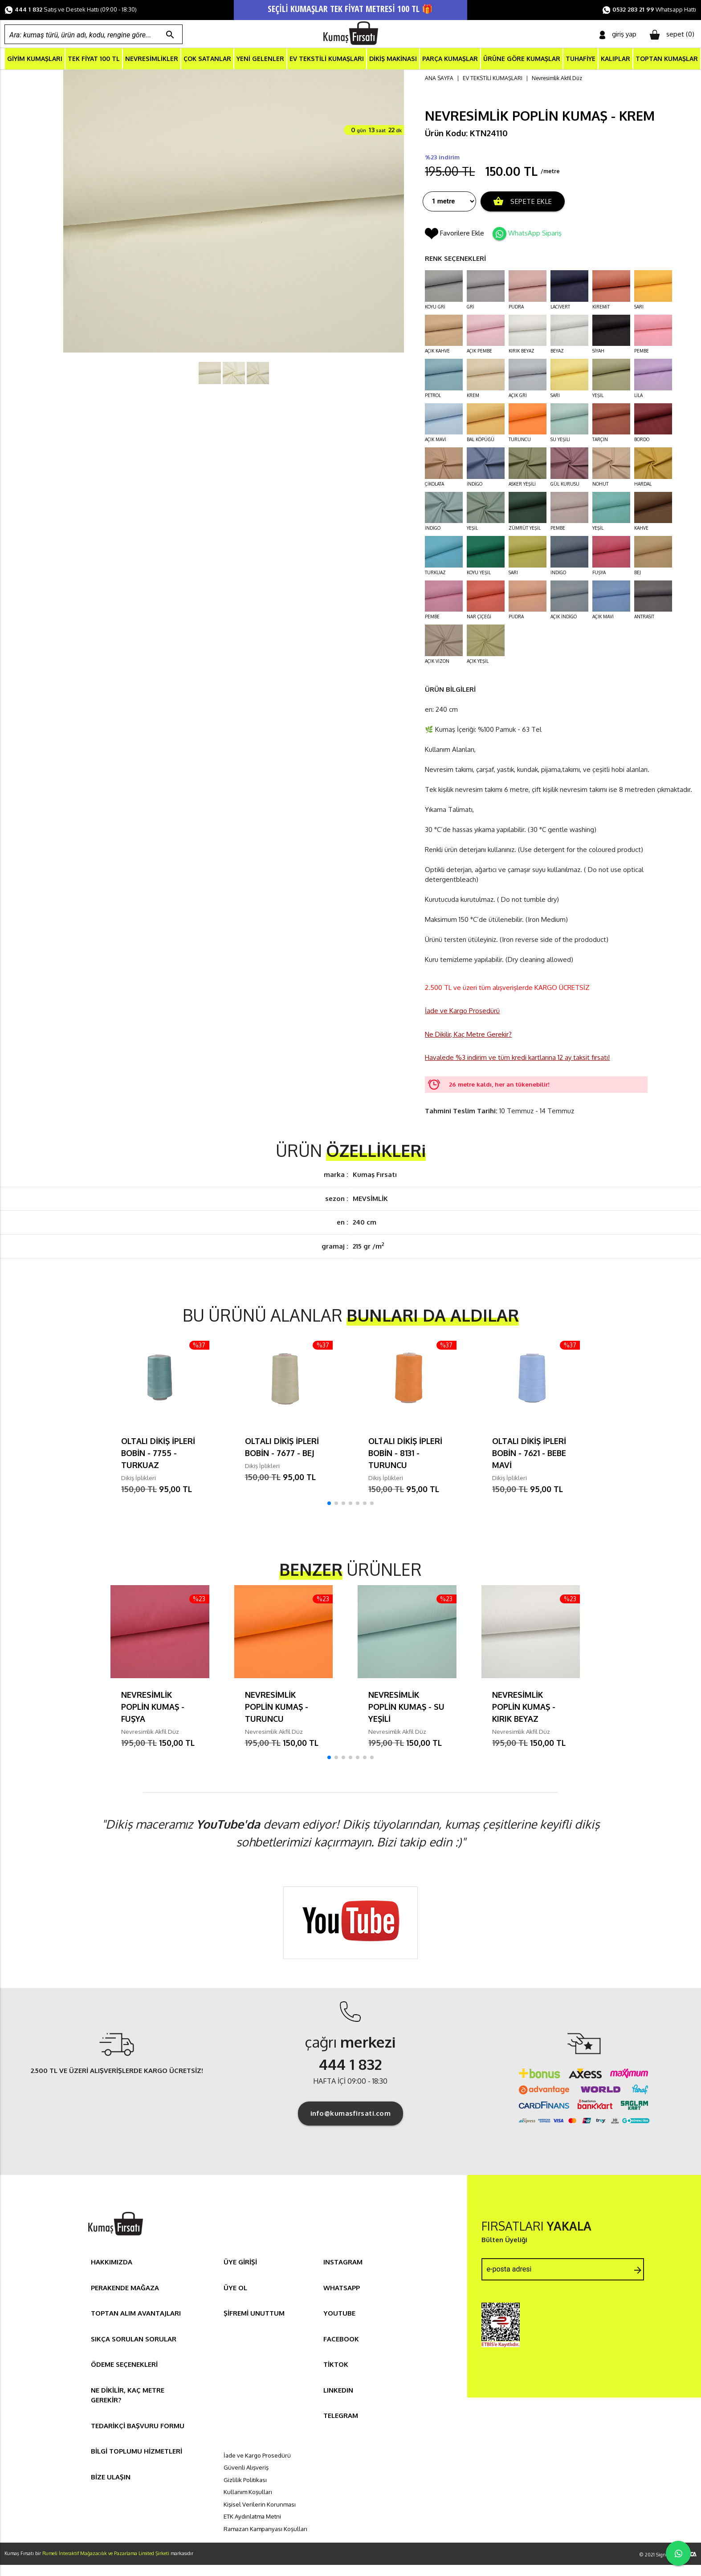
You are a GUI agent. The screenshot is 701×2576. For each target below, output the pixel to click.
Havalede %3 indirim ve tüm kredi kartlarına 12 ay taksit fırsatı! (517, 1058)
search (170, 34)
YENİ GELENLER (260, 59)
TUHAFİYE (580, 59)
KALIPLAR (615, 59)
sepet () (672, 35)
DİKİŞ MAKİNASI (393, 59)
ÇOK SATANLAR (207, 59)
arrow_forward (637, 2271)
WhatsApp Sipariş (535, 233)
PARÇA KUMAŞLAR (450, 59)
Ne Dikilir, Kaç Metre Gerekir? (468, 1035)
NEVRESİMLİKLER (151, 59)
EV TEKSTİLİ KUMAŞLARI (326, 59)
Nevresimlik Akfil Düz (557, 79)
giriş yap (617, 34)
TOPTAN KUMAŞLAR (667, 59)
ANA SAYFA (439, 79)
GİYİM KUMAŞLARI (34, 59)
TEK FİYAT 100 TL (94, 59)
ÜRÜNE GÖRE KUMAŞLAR (521, 59)
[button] (329, 1504)
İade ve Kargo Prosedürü (462, 1011)
